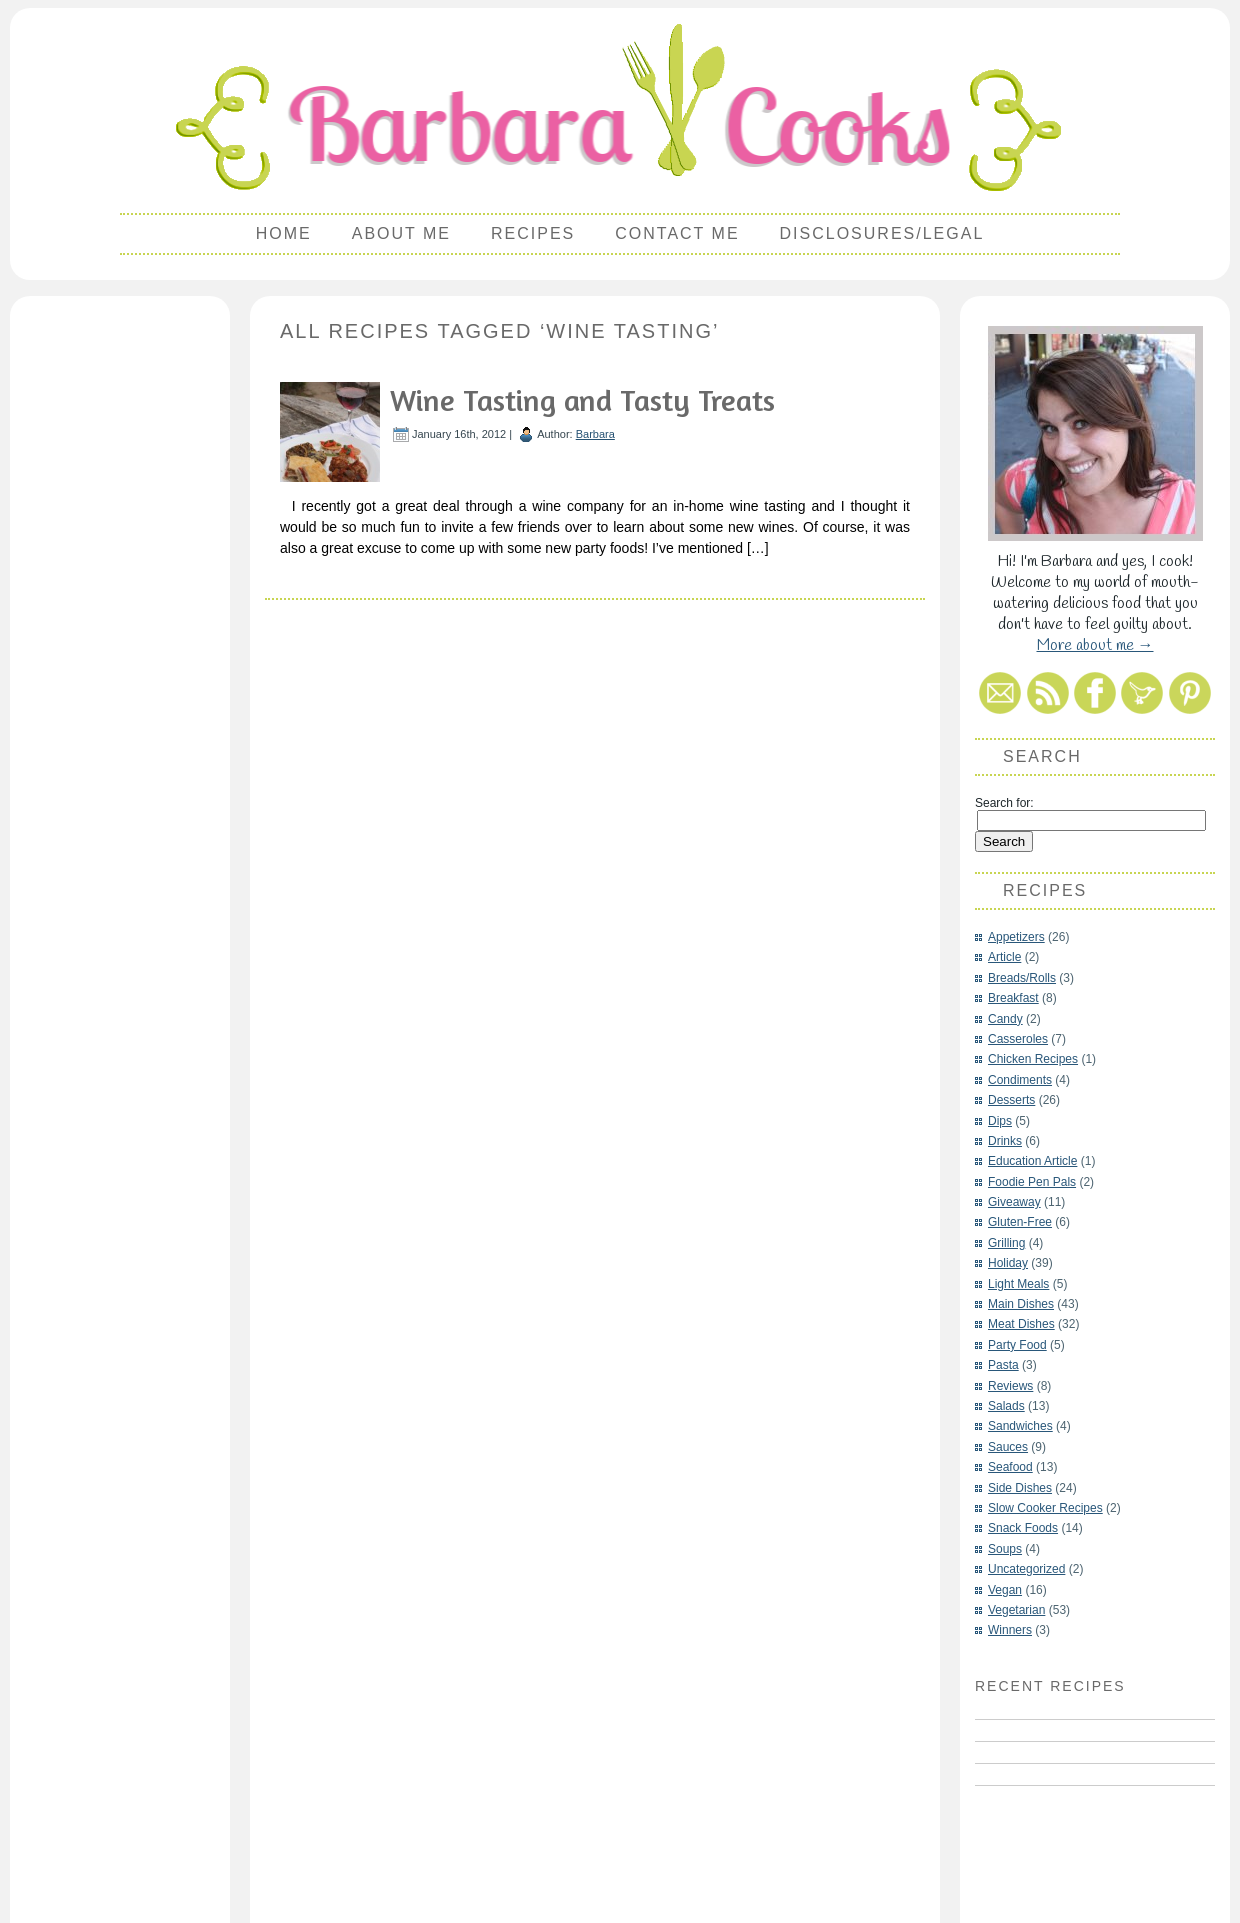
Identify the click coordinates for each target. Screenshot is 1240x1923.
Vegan (1005, 1590)
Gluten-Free (1020, 1222)
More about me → (1095, 645)
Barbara (595, 434)
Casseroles (1018, 1039)
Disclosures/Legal (882, 233)
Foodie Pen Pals (1032, 1182)
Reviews (1010, 1386)
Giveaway (1014, 1202)
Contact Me (677, 233)
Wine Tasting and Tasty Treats (582, 400)
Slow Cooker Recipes (1045, 1508)
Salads (1006, 1406)
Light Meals (1018, 1284)
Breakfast (1013, 998)
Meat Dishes (1021, 1324)
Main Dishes (1021, 1304)
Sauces (1008, 1447)
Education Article (1032, 1161)
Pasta (1003, 1365)
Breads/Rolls (1022, 978)
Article (1004, 957)
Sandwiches (1020, 1426)
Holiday (1008, 1263)
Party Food (1017, 1345)
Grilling (1006, 1243)
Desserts (1011, 1100)
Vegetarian (1016, 1610)
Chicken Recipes (1033, 1059)
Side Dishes (1020, 1488)
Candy (1005, 1019)
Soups (1005, 1549)
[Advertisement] (120, 606)
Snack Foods (1023, 1528)
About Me (401, 233)
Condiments (1020, 1080)
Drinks (1005, 1141)
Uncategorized (1026, 1569)
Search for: (1004, 803)
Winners (1010, 1630)
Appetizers (1016, 937)
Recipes (533, 233)
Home (284, 233)
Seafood (1010, 1467)
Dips (1000, 1121)
